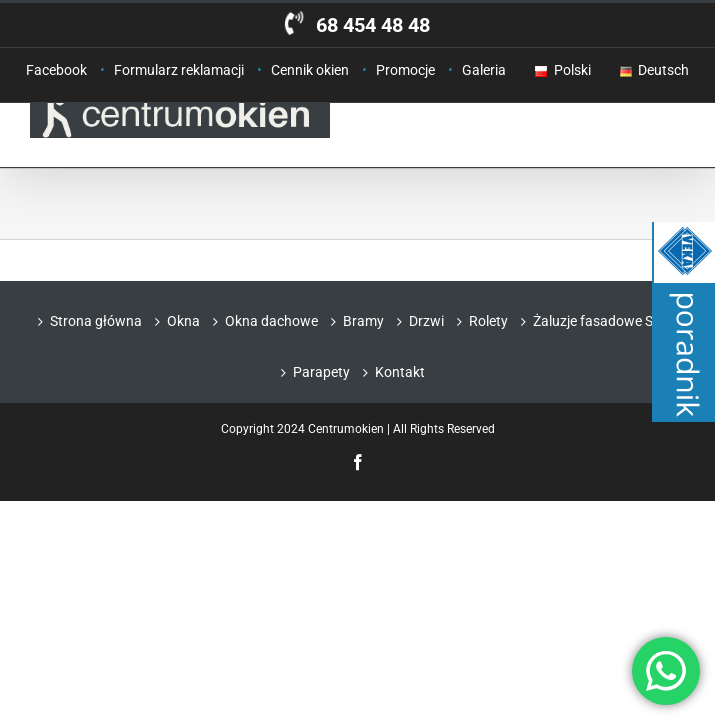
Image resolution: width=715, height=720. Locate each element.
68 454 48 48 (373, 25)
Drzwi (426, 321)
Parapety (321, 372)
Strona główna (96, 321)
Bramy (363, 321)
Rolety (488, 321)
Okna (183, 321)
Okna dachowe (271, 321)
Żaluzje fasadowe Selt (600, 321)
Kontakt (400, 372)
